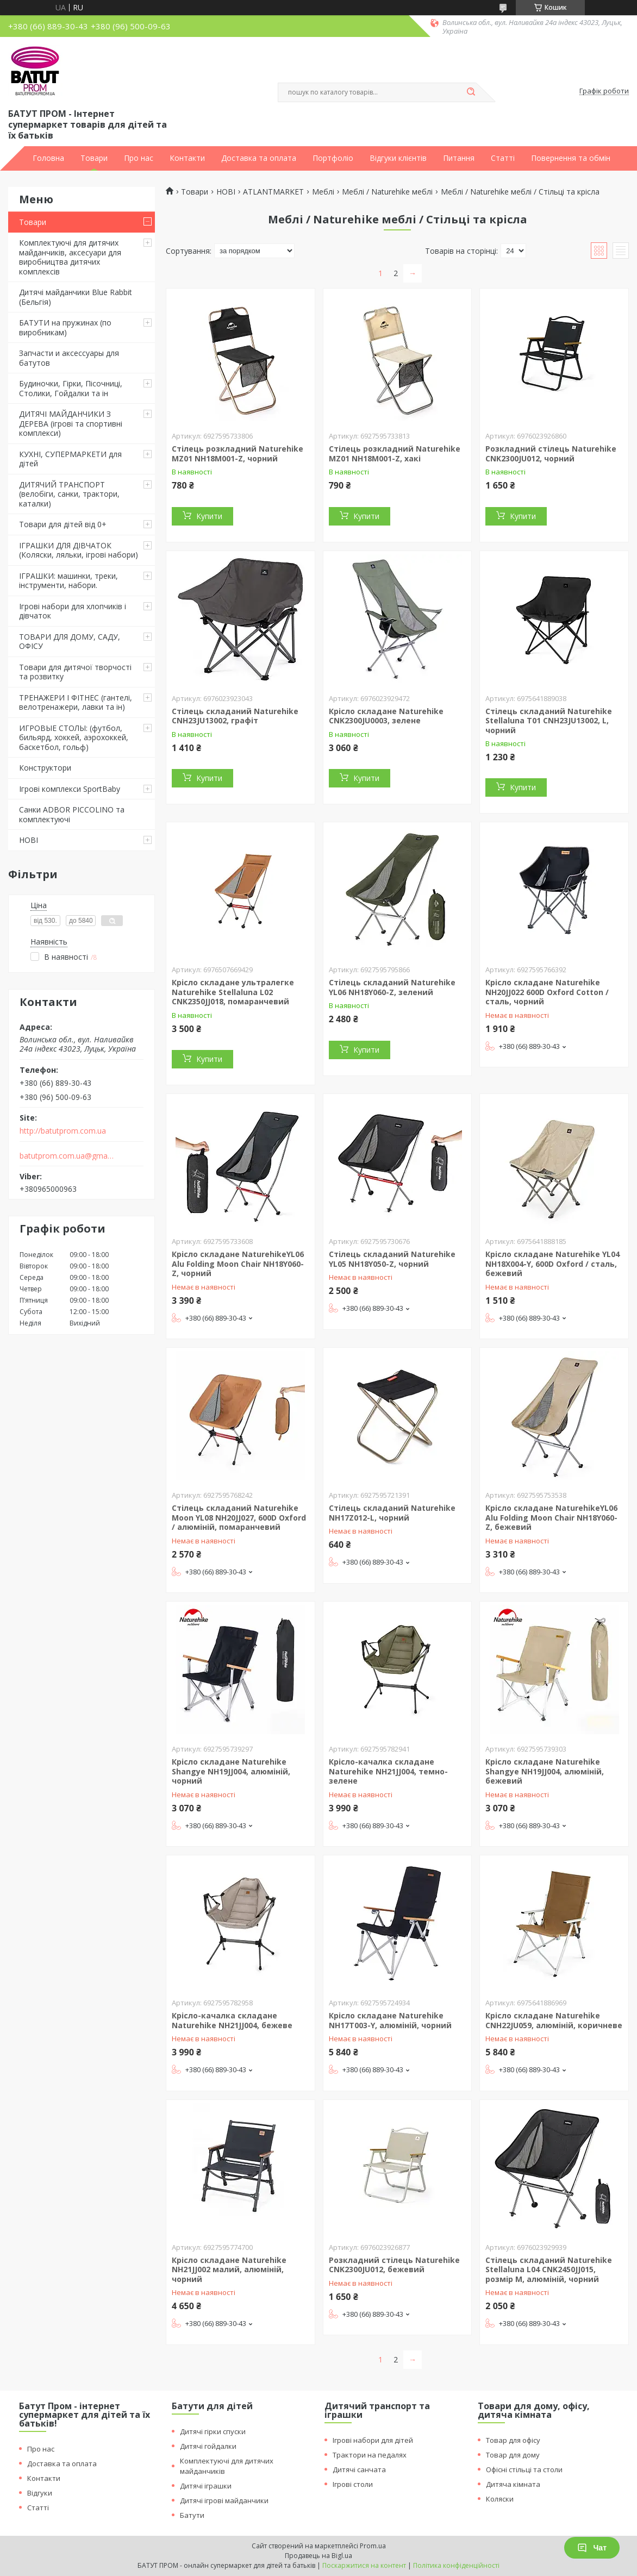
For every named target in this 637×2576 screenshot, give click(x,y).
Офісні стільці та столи (524, 2469)
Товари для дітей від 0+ (63, 524)
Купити (209, 516)
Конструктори (45, 767)
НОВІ (28, 840)
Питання (458, 158)
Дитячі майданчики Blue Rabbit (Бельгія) (75, 297)
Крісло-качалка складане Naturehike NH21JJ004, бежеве (232, 2020)
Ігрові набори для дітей (373, 2440)
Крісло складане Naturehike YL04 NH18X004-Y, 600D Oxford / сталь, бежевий (552, 1263)
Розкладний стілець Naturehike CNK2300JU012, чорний (550, 453)
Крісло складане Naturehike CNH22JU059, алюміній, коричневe (553, 2020)
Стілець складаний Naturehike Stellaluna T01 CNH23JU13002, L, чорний (548, 720)
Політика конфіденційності (456, 2565)
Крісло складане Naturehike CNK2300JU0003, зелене (386, 716)
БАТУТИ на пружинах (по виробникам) (65, 327)
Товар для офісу (513, 2440)
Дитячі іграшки (206, 2486)
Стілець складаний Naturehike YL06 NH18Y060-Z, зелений (392, 987)
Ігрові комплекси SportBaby (69, 789)
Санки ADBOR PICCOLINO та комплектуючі (71, 814)
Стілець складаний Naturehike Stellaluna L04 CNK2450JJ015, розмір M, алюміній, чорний (548, 2269)
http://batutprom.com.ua (63, 1131)
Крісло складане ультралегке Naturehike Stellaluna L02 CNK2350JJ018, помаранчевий (233, 991)
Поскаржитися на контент (364, 2565)
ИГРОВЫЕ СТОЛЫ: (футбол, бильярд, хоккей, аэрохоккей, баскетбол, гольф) (73, 737)
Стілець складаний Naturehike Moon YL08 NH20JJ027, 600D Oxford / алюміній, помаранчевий (239, 1517)
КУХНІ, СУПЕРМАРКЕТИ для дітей (70, 459)
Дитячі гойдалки (208, 2446)
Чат (592, 2548)
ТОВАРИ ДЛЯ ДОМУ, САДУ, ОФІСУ (69, 642)
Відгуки (39, 2493)
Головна (48, 158)
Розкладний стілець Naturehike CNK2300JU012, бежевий (394, 2265)
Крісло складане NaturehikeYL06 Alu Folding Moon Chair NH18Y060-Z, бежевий (551, 1517)
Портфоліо (333, 158)
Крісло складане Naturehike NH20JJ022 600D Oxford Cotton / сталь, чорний (547, 991)
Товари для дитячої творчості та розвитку (75, 672)
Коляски (500, 2499)
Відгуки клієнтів (398, 158)
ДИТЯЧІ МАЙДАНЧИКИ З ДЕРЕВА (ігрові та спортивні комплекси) (70, 423)
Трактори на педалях (370, 2455)
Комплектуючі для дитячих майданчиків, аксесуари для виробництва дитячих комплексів (70, 257)
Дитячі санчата (359, 2469)
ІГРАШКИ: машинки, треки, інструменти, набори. (68, 581)
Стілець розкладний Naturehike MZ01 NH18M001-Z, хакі (394, 453)
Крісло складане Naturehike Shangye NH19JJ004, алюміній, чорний (231, 1771)
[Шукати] (471, 92)
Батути (192, 2515)
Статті (503, 158)
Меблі (323, 192)
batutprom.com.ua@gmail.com (67, 1156)
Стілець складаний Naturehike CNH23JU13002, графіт (235, 716)
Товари (94, 158)
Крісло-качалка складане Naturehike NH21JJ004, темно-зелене (388, 1771)
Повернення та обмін (570, 158)
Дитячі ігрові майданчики (224, 2500)
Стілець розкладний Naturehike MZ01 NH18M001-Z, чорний (237, 453)
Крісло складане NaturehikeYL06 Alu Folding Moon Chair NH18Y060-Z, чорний (238, 1263)
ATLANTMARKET (273, 192)
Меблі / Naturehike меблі (387, 192)
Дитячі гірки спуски (213, 2431)
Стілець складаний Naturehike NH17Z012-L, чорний (392, 1513)
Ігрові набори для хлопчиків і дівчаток (72, 611)
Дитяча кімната (513, 2484)
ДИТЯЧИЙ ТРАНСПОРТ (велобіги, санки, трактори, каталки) (69, 494)
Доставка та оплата (258, 158)
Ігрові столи (353, 2484)
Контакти (187, 158)
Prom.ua (373, 2545)
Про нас (138, 158)
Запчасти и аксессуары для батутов (69, 358)
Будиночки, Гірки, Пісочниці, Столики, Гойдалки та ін (70, 388)
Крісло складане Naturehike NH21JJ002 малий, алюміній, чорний (229, 2269)
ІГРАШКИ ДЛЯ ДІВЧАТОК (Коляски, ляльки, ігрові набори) (78, 550)
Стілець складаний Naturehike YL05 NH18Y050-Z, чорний (392, 1259)
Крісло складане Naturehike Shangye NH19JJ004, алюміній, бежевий (544, 1771)
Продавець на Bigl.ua (318, 2555)
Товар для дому (513, 2455)
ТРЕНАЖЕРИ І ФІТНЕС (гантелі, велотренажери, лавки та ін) (75, 702)
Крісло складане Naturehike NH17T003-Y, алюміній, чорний (390, 2020)
